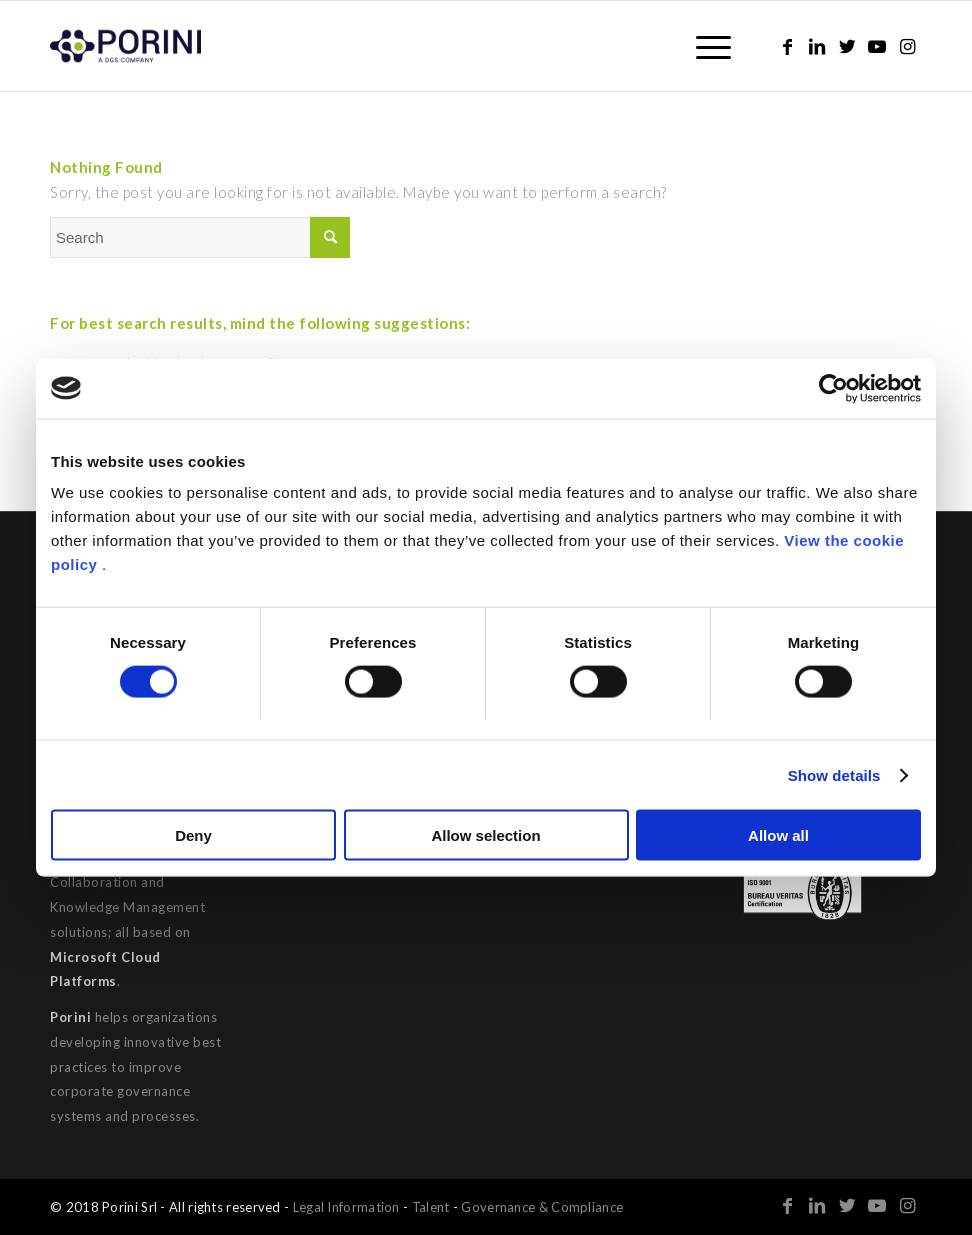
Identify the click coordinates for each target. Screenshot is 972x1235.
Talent (431, 1207)
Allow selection (485, 835)
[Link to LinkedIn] (817, 46)
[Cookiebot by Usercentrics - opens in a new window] (833, 388)
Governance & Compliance (542, 1207)
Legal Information (346, 1207)
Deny (193, 835)
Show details (834, 774)
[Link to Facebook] (787, 46)
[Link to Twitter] (847, 46)
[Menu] (703, 46)
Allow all (778, 835)
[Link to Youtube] (877, 46)
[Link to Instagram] (907, 46)
